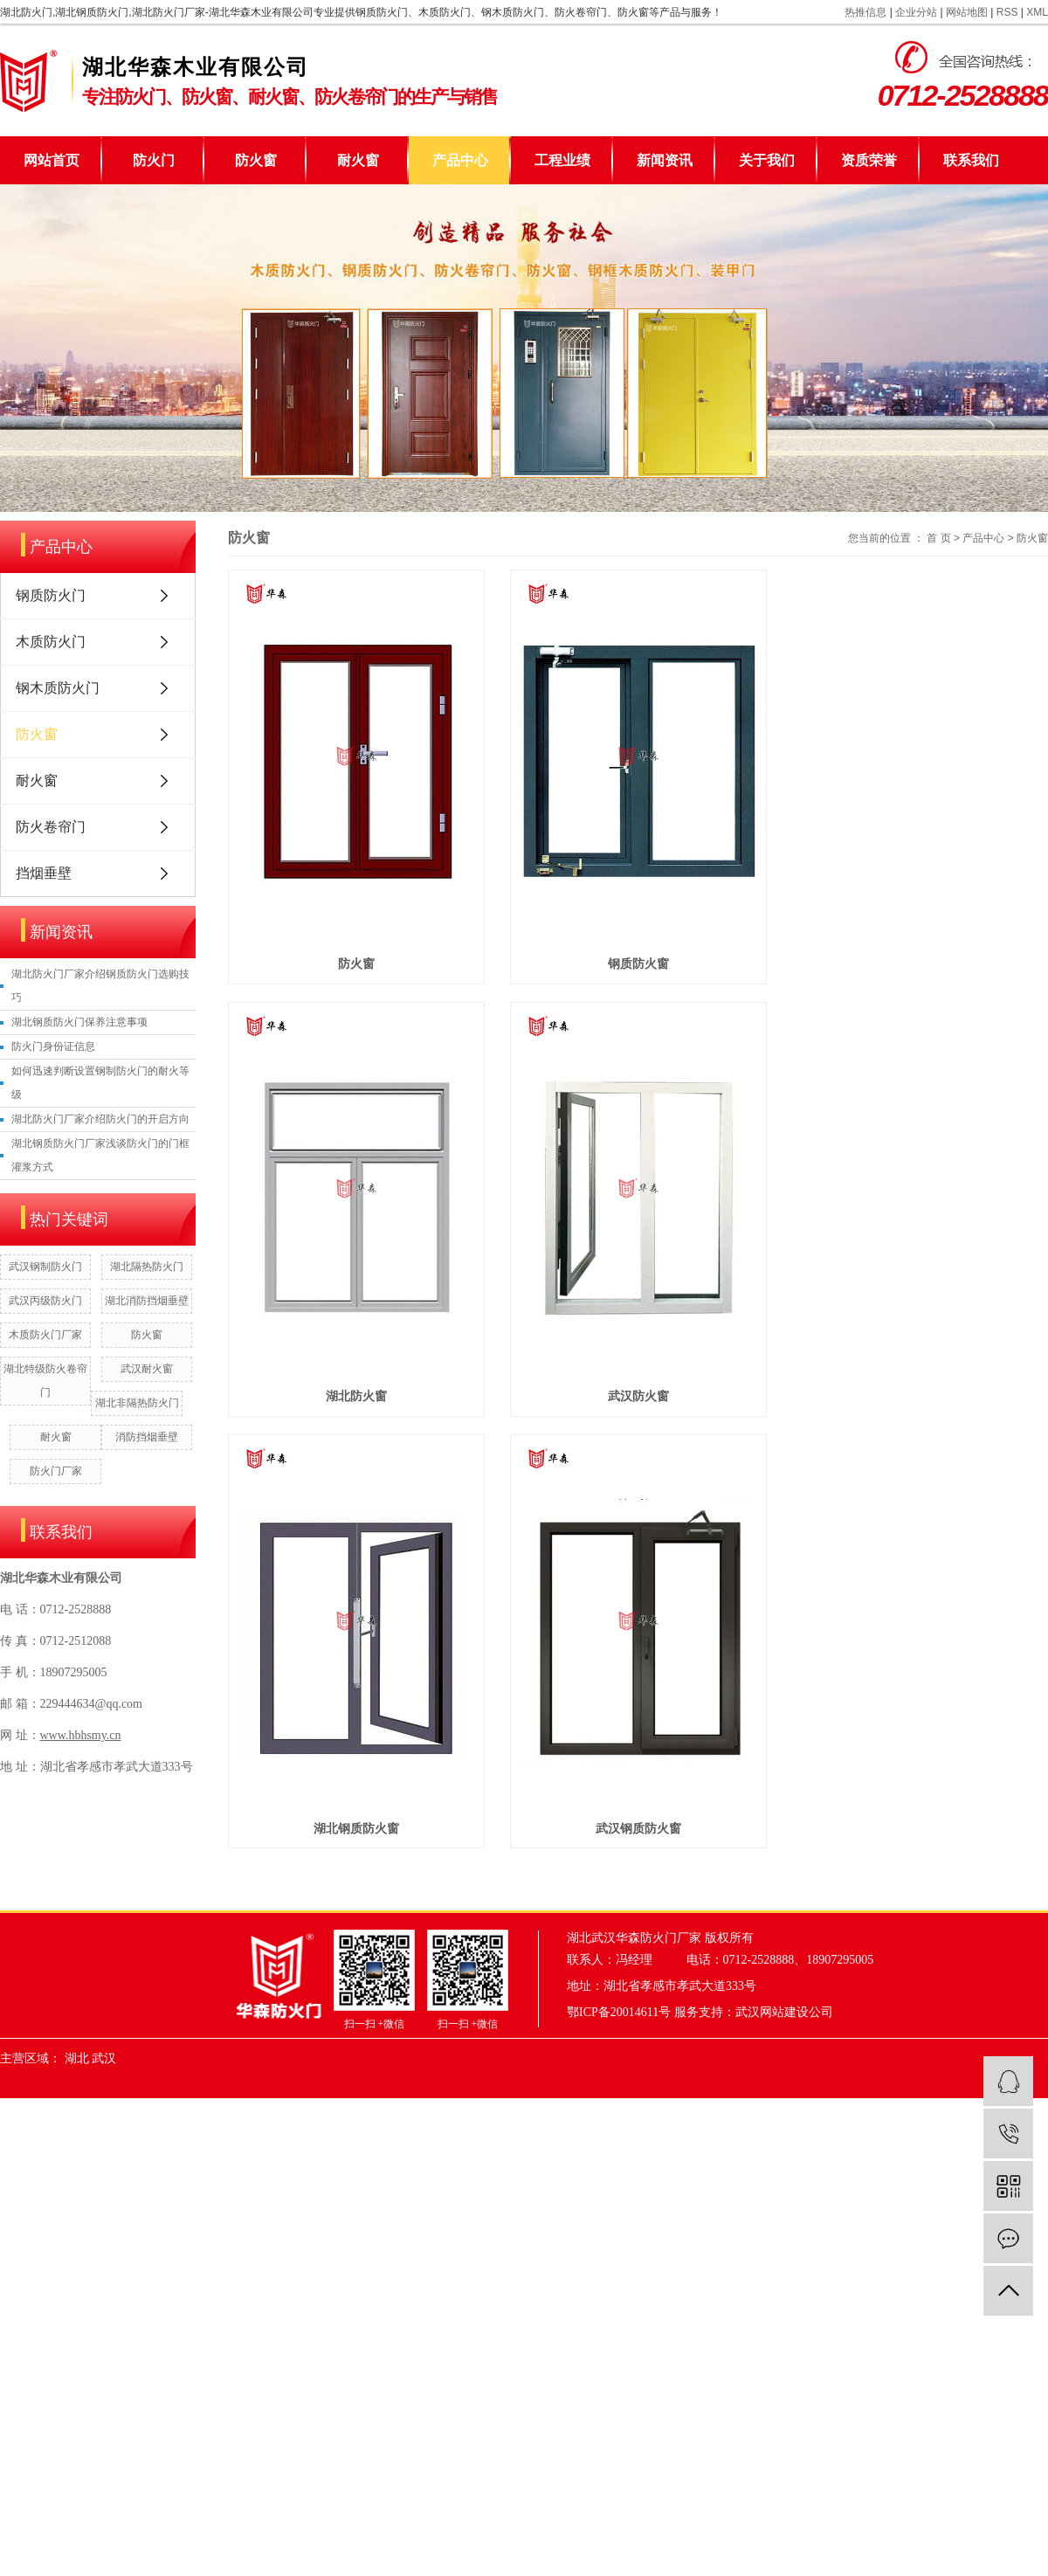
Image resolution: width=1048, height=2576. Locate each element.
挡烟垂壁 (44, 873)
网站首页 (51, 160)
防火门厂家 (56, 1471)
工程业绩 (562, 160)
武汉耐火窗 (147, 1369)
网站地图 (967, 12)
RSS (1007, 12)
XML (1037, 12)
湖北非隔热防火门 (137, 1403)
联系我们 (971, 160)
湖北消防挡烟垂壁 (147, 1301)
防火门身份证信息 (53, 1046)
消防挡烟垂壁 (146, 1437)
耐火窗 (358, 160)
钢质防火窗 (648, 973)
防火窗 (256, 160)
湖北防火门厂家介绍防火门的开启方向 (100, 1119)
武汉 (104, 2086)
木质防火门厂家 (45, 1335)
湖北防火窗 (359, 1415)
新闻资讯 (665, 160)
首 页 (938, 538)
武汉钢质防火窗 (648, 1856)
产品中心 (460, 160)
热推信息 (865, 12)
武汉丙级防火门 (45, 1301)
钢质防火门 (51, 595)
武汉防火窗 (648, 1415)
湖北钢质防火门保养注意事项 (79, 1022)
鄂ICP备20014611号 (619, 2040)
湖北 (77, 2086)
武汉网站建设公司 (784, 2040)
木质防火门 (51, 641)
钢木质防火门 (58, 687)
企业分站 (916, 12)
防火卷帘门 (51, 826)
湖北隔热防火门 (146, 1266)
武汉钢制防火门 (45, 1266)
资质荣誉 (869, 160)
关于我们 (767, 160)
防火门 (154, 160)
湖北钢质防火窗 (360, 1856)
